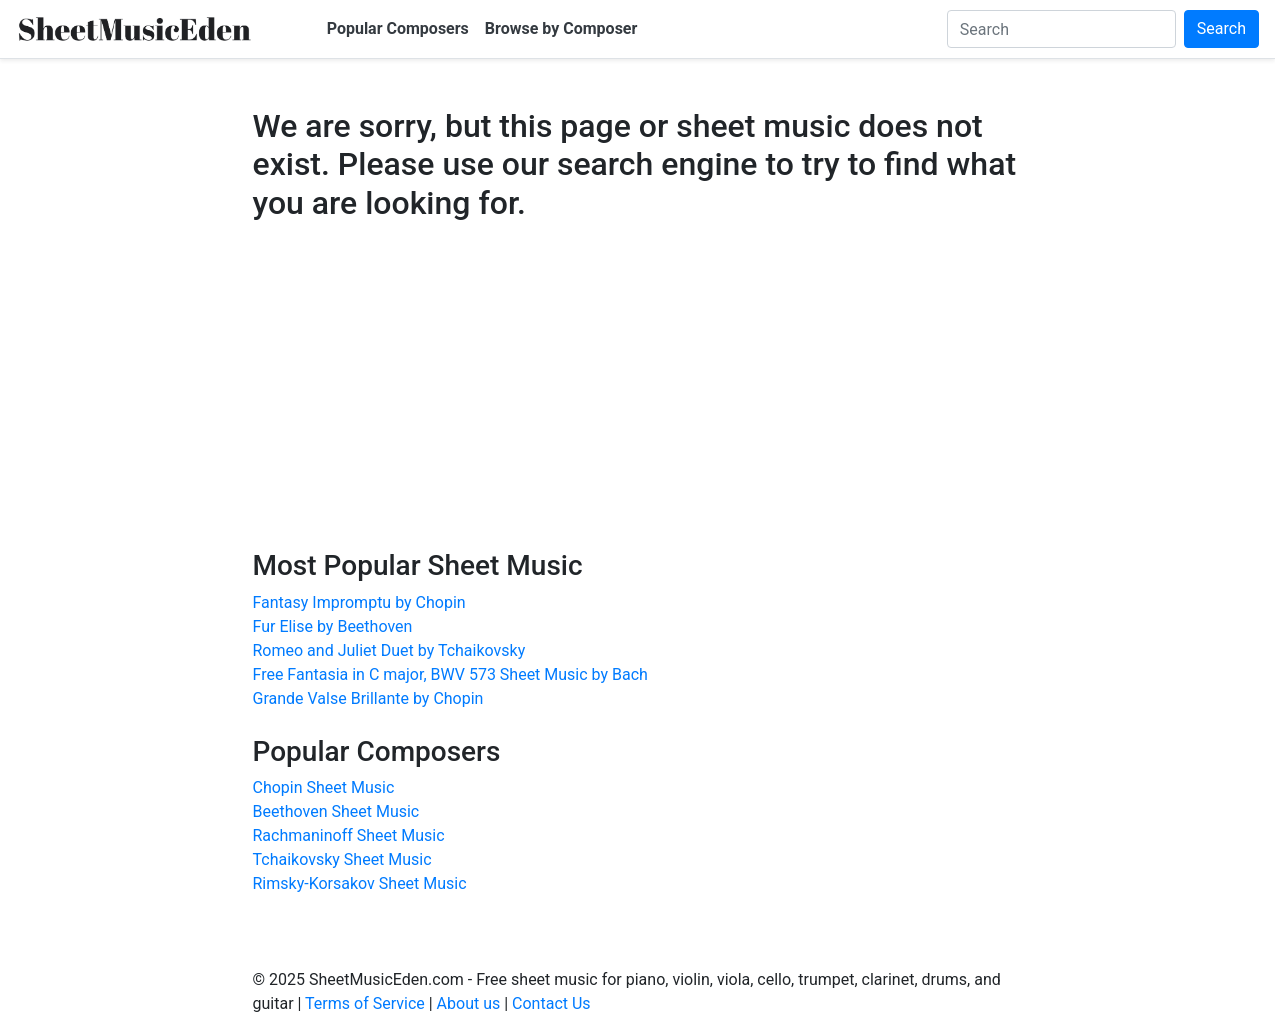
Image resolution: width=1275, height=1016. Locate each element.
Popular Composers (398, 28)
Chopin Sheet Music (324, 787)
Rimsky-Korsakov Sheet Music (360, 883)
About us (469, 1003)
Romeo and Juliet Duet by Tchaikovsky (389, 650)
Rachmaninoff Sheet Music (349, 835)
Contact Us (551, 1003)
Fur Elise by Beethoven (333, 626)
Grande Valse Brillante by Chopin (368, 698)
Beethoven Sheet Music (336, 811)
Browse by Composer (561, 28)
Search (1221, 28)
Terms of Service (365, 1003)
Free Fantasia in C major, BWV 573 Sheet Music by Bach (450, 674)
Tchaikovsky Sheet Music (342, 859)
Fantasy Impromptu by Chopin (359, 602)
